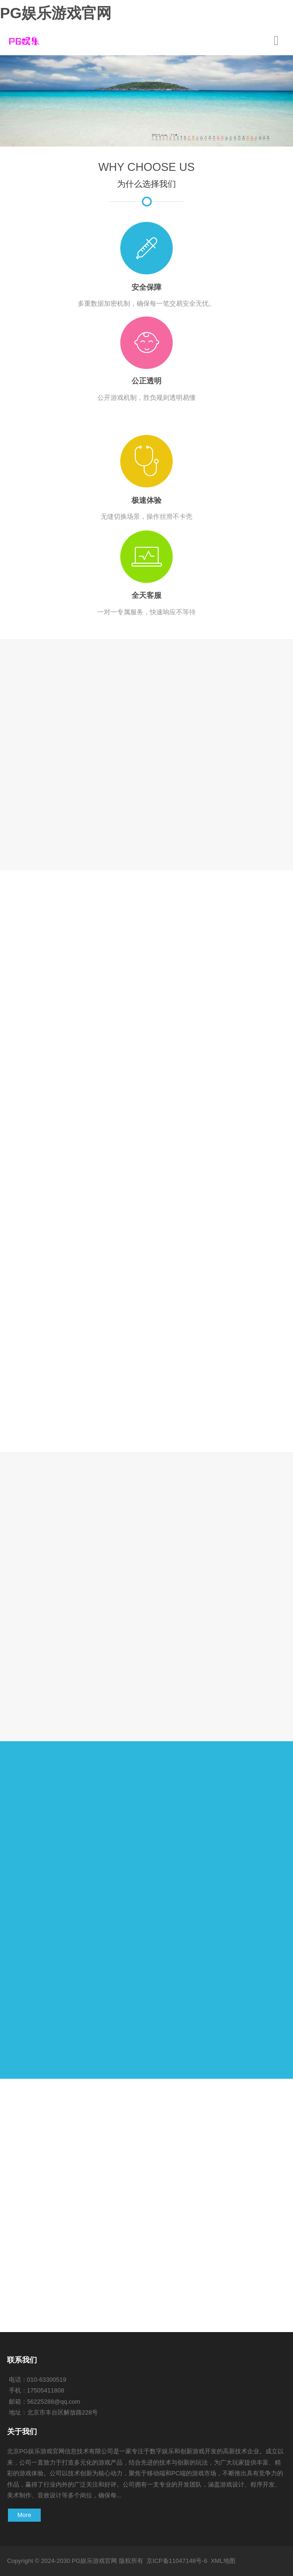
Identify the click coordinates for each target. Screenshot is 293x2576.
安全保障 (146, 287)
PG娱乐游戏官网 (55, 13)
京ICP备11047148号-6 (176, 2560)
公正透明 (146, 381)
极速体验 (146, 500)
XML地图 (223, 2560)
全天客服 (146, 595)
